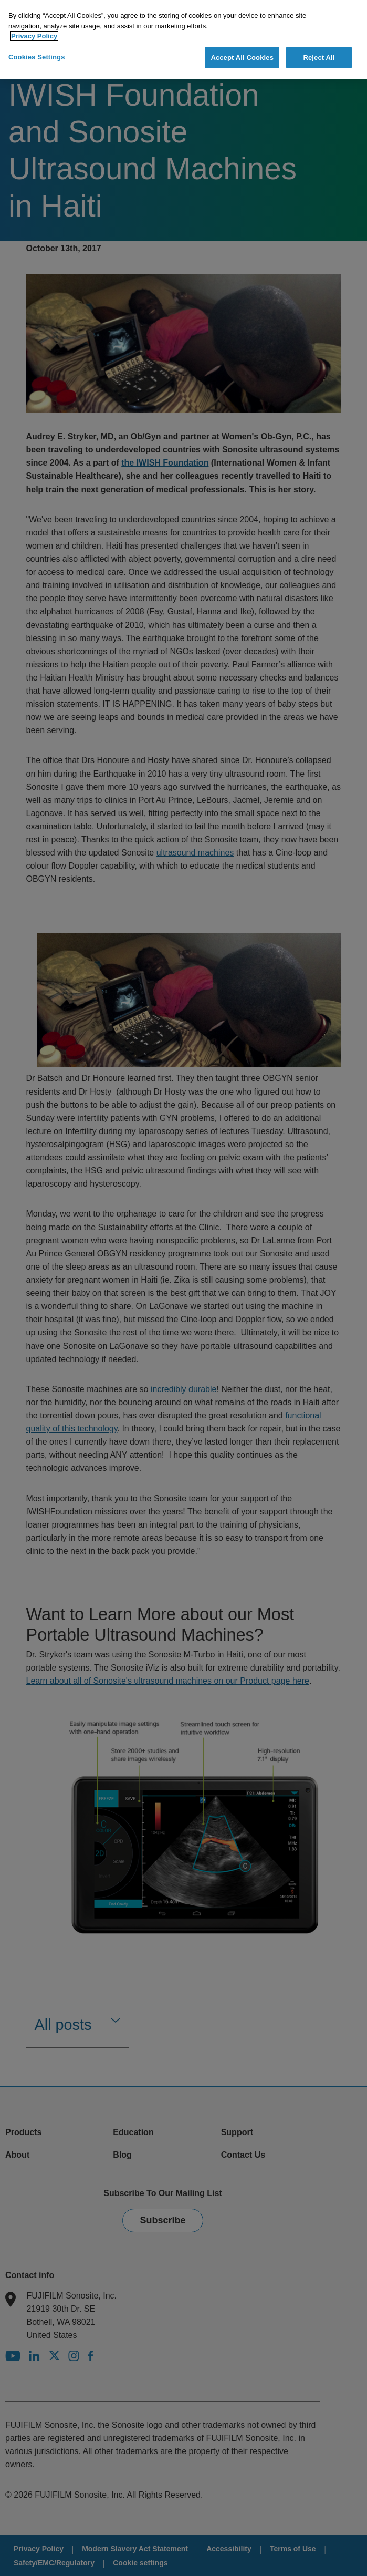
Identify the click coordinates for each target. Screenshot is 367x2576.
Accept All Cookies (242, 54)
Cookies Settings (36, 54)
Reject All (318, 54)
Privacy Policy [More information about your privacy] (34, 33)
